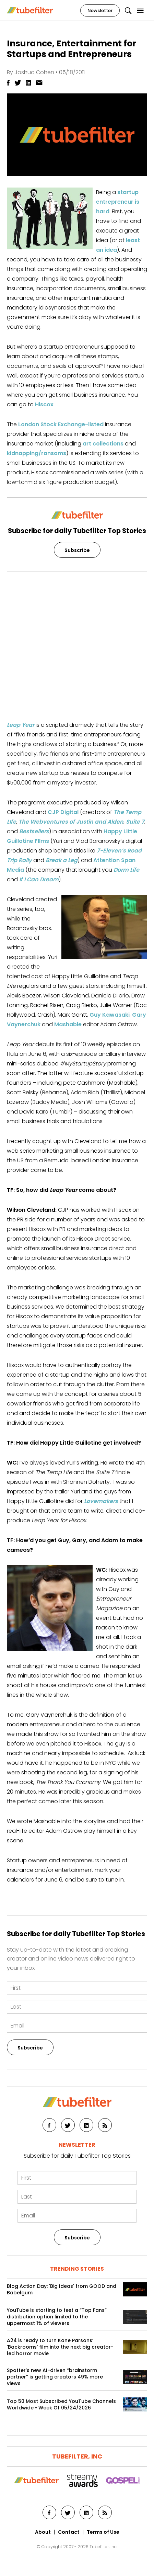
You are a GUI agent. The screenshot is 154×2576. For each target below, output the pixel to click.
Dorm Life (126, 870)
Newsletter (99, 10)
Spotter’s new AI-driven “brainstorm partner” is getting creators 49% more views (55, 2377)
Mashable (68, 1024)
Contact (69, 2532)
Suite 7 (135, 822)
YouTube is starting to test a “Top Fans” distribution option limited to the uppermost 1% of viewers (57, 2317)
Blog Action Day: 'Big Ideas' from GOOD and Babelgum (61, 2289)
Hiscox (44, 404)
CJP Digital (63, 812)
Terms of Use (103, 2532)
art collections (103, 444)
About (43, 2532)
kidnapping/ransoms (36, 453)
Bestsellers (34, 831)
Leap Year (20, 725)
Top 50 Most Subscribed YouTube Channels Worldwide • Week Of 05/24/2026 (61, 2404)
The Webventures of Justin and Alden (71, 822)
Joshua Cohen (34, 72)
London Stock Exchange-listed (61, 424)
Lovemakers (101, 1501)
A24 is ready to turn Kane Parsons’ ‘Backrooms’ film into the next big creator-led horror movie (60, 2347)
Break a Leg (62, 860)
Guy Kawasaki (110, 1015)
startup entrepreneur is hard (117, 201)
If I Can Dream (39, 879)
